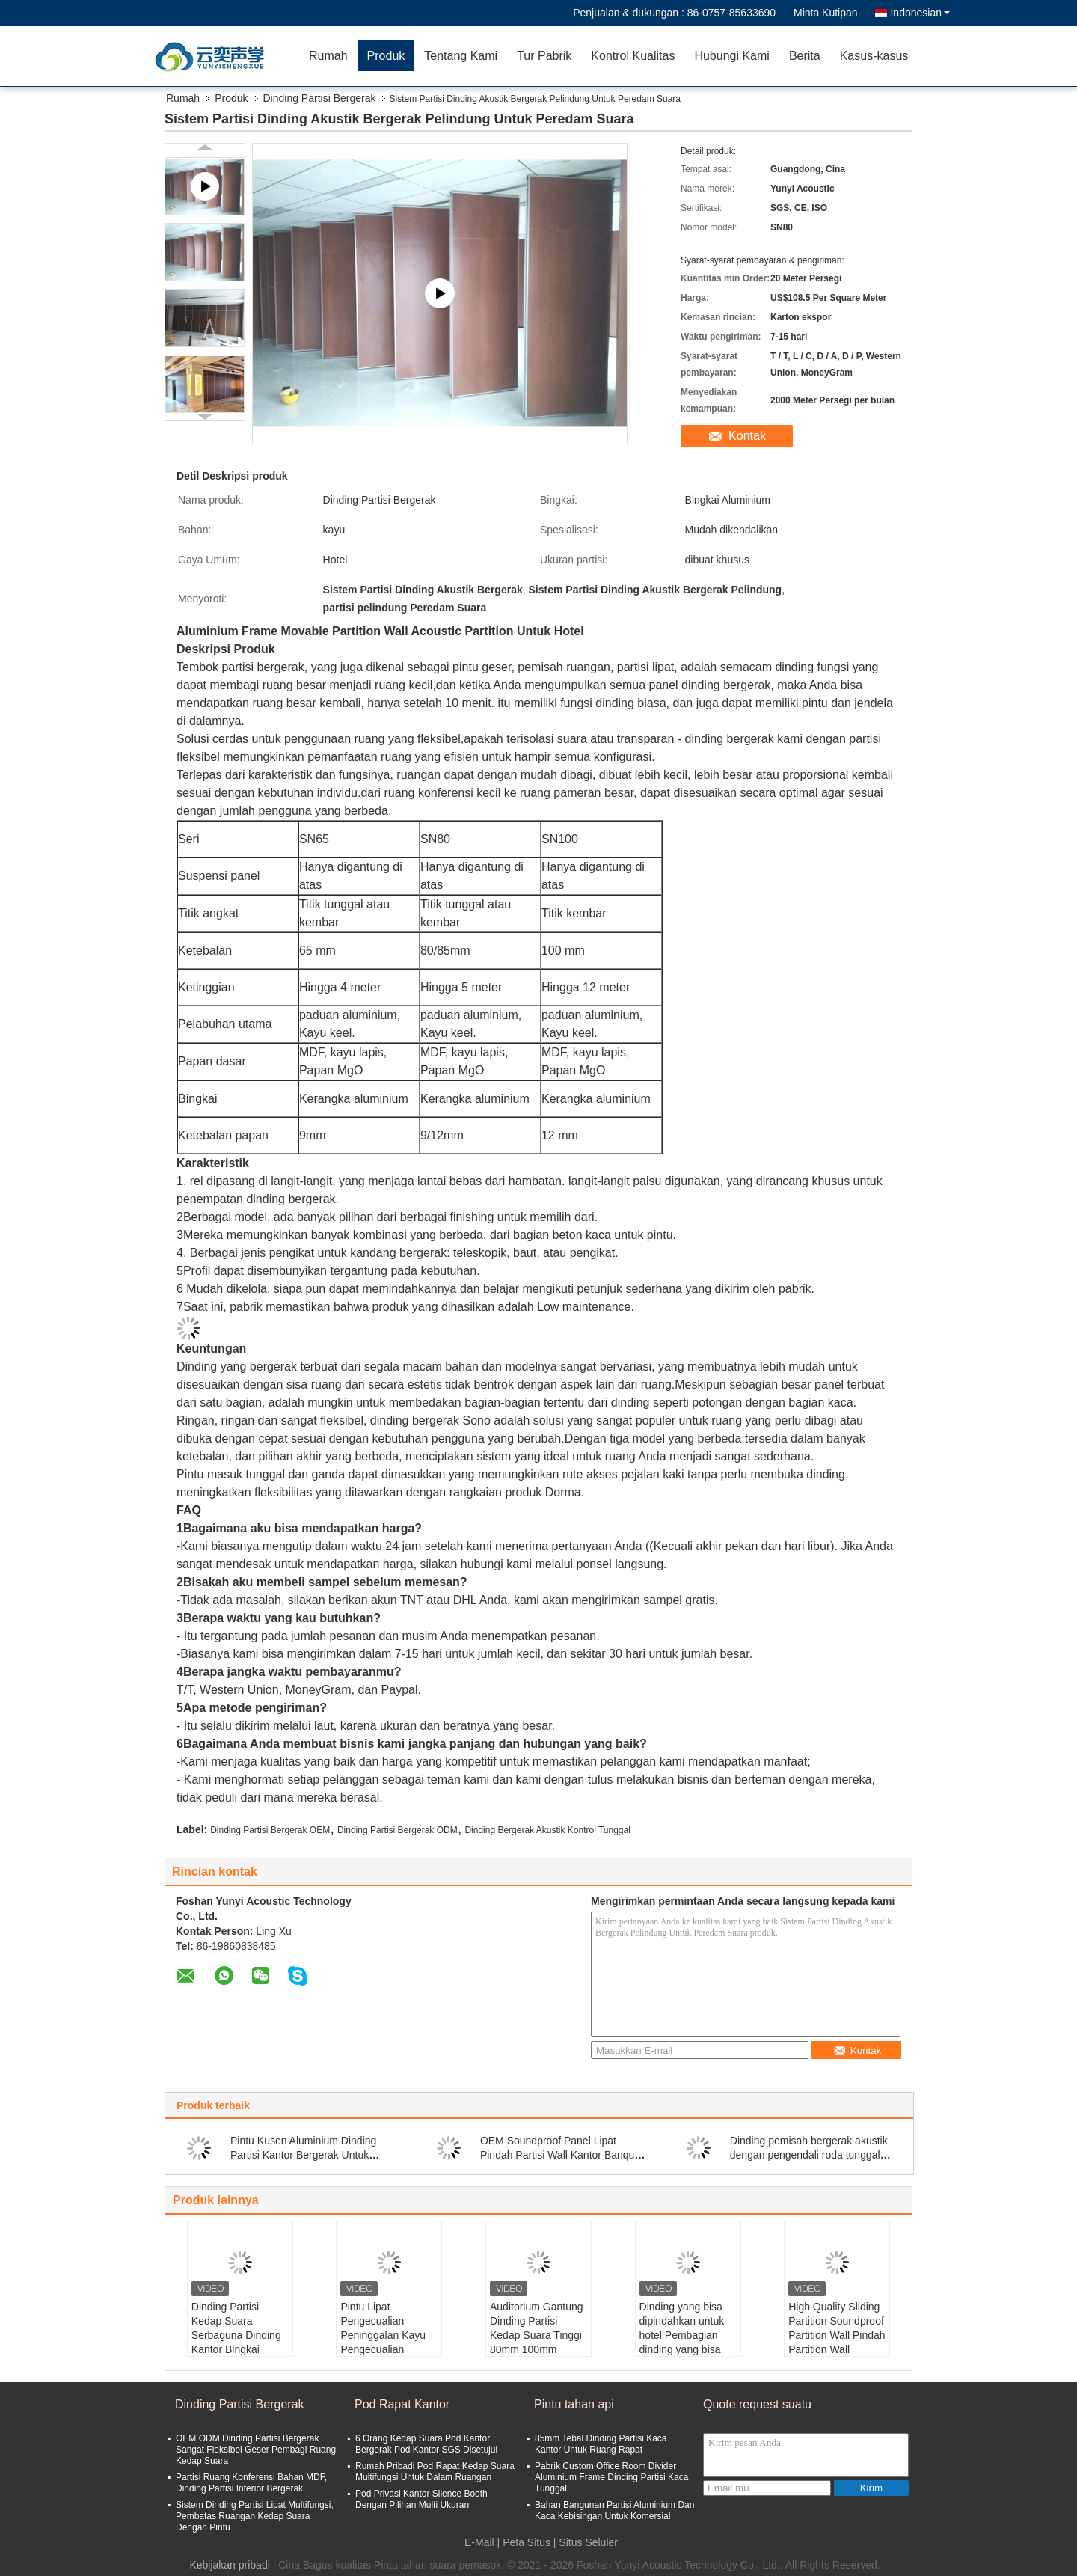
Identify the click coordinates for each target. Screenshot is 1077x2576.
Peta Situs (526, 2542)
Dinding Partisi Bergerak (319, 98)
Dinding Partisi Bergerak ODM (397, 1830)
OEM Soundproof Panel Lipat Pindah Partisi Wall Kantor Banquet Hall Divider (561, 2155)
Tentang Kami (460, 55)
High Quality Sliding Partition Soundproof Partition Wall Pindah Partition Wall (836, 2328)
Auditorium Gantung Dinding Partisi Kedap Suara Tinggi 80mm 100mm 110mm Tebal (536, 2335)
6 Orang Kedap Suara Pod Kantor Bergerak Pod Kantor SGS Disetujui (426, 2444)
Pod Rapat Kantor (402, 2404)
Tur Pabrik (544, 55)
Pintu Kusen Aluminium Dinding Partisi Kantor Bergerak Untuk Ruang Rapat (303, 2155)
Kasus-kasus (874, 55)
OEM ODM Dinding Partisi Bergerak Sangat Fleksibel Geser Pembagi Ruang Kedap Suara (256, 2449)
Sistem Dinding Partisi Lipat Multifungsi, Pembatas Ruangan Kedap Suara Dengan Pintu (255, 2516)
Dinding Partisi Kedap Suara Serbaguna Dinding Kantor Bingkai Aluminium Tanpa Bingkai (236, 2342)
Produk (386, 55)
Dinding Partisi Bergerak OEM (270, 1830)
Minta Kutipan (826, 13)
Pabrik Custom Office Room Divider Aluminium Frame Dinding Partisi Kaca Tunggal (611, 2477)
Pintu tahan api (574, 2404)
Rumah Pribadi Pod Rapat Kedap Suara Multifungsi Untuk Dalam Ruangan (435, 2471)
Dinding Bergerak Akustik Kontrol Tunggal (547, 1830)
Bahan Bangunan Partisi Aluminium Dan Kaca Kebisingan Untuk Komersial (614, 2510)
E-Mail (479, 2542)
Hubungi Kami (732, 55)
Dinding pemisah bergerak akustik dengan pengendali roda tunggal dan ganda (809, 2155)
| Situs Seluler (585, 2542)
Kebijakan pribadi (229, 2565)
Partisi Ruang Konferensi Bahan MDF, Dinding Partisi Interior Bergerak (251, 2483)
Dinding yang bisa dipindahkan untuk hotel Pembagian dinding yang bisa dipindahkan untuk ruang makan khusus (688, 2342)
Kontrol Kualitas (633, 55)
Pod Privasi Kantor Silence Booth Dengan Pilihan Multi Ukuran (421, 2499)
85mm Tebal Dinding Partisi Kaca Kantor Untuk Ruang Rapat (601, 2444)
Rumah (328, 55)
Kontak (747, 435)
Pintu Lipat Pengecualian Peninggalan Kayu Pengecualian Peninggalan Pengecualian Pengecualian (383, 2349)
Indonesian (920, 13)
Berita (804, 55)
